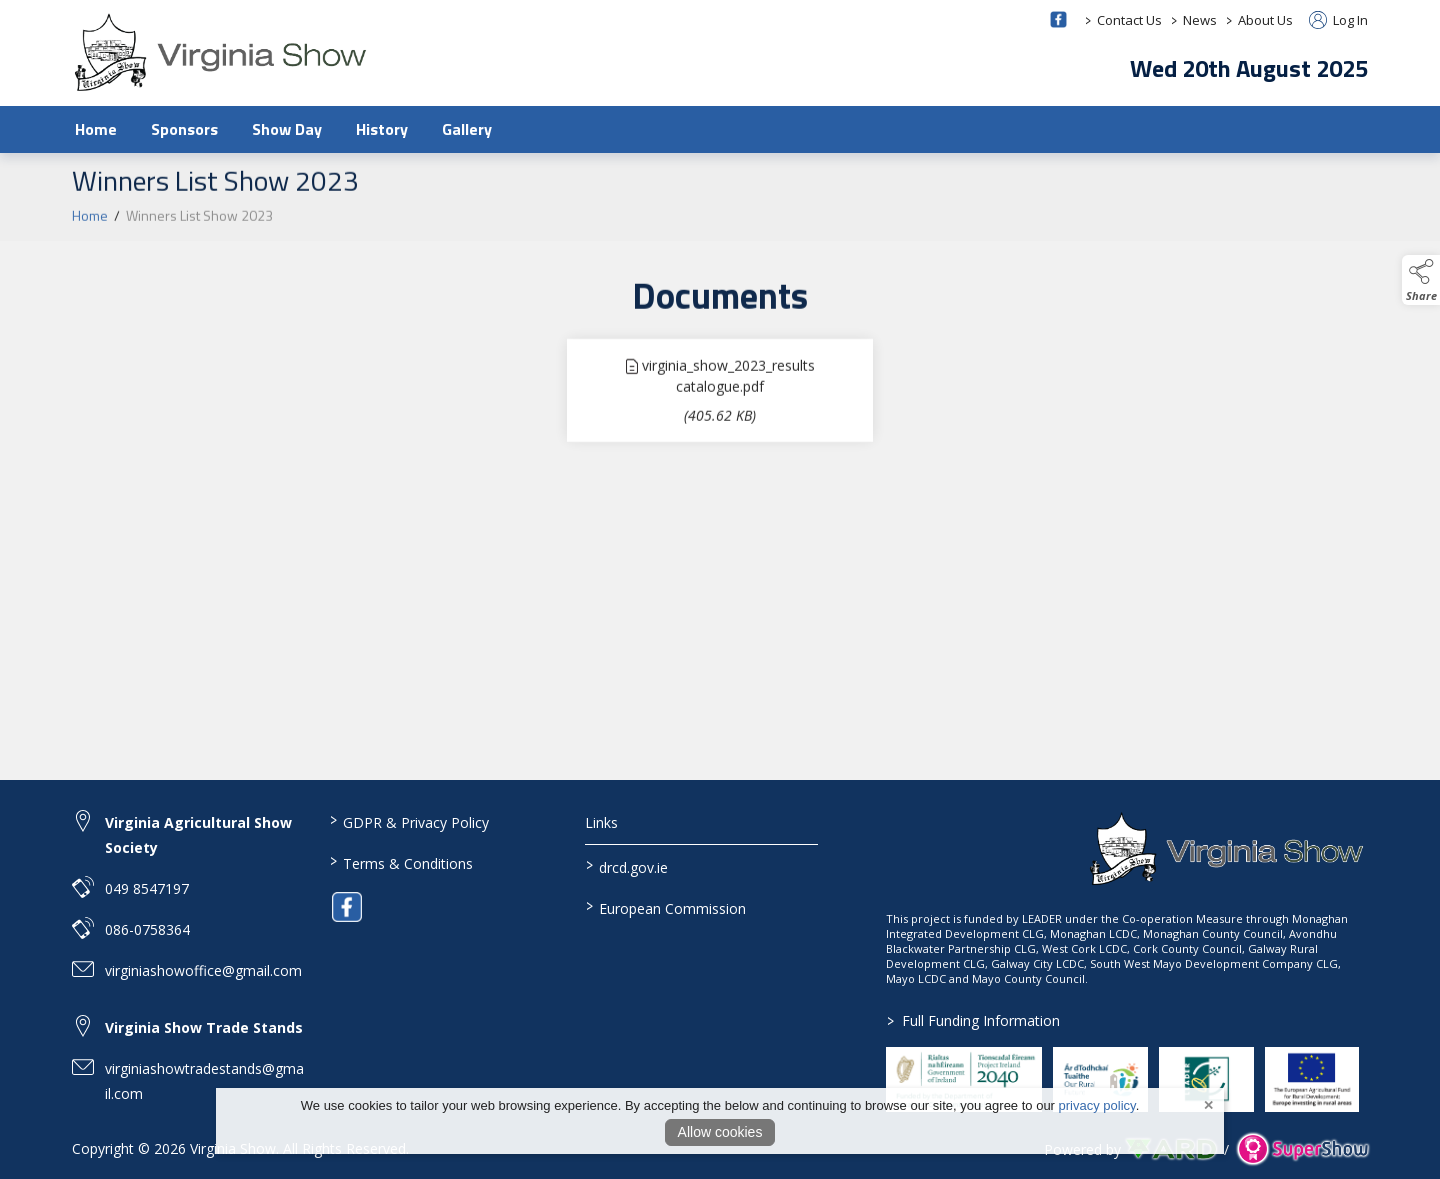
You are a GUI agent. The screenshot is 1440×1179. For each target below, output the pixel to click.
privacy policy (1097, 1105)
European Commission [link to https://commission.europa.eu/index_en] (666, 907)
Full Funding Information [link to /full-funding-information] (973, 1020)
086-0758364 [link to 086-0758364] (147, 929)
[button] (1421, 280)
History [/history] (382, 129)
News (1200, 20)
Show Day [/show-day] (287, 129)
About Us (1265, 20)
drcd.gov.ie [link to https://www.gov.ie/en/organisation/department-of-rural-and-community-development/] (627, 866)
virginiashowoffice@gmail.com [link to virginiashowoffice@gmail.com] (203, 970)
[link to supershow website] (1302, 1149)
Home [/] (96, 129)
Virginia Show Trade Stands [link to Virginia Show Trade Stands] (204, 1027)
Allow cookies (720, 1132)
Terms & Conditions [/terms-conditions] (400, 862)
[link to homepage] (222, 52)
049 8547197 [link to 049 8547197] (147, 888)
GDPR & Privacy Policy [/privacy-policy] (408, 821)
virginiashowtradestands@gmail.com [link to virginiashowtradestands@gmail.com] (204, 1081)
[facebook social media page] (1058, 19)
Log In (1338, 20)
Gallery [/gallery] (467, 129)
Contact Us (1129, 20)
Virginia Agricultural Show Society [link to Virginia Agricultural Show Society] (198, 835)
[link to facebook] (347, 907)
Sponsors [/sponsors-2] (184, 129)
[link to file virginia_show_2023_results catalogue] (720, 395)
